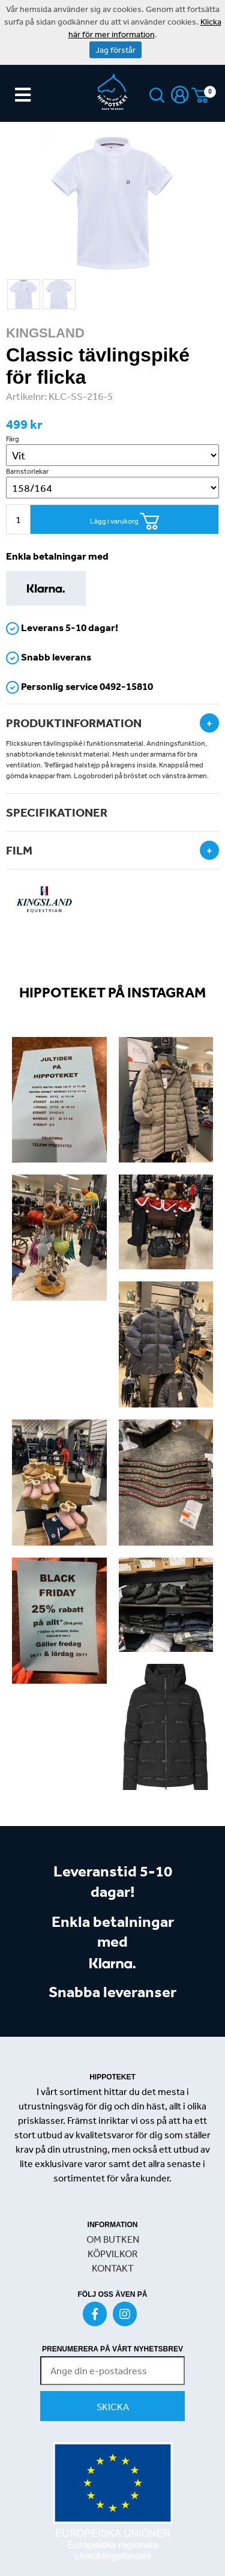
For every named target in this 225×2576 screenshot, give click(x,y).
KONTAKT (113, 2268)
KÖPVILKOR (112, 2254)
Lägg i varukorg (125, 521)
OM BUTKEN (112, 2239)
